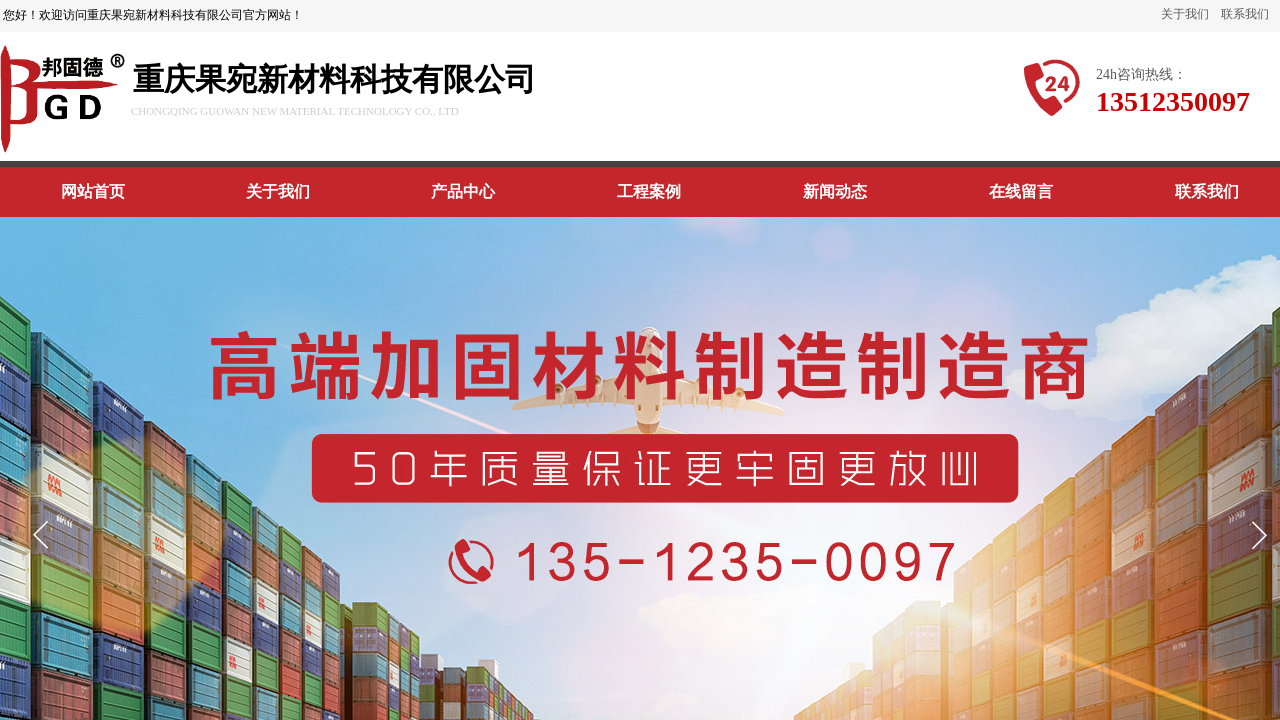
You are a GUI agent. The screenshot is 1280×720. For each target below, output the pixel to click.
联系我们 (1245, 14)
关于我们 (1185, 14)
